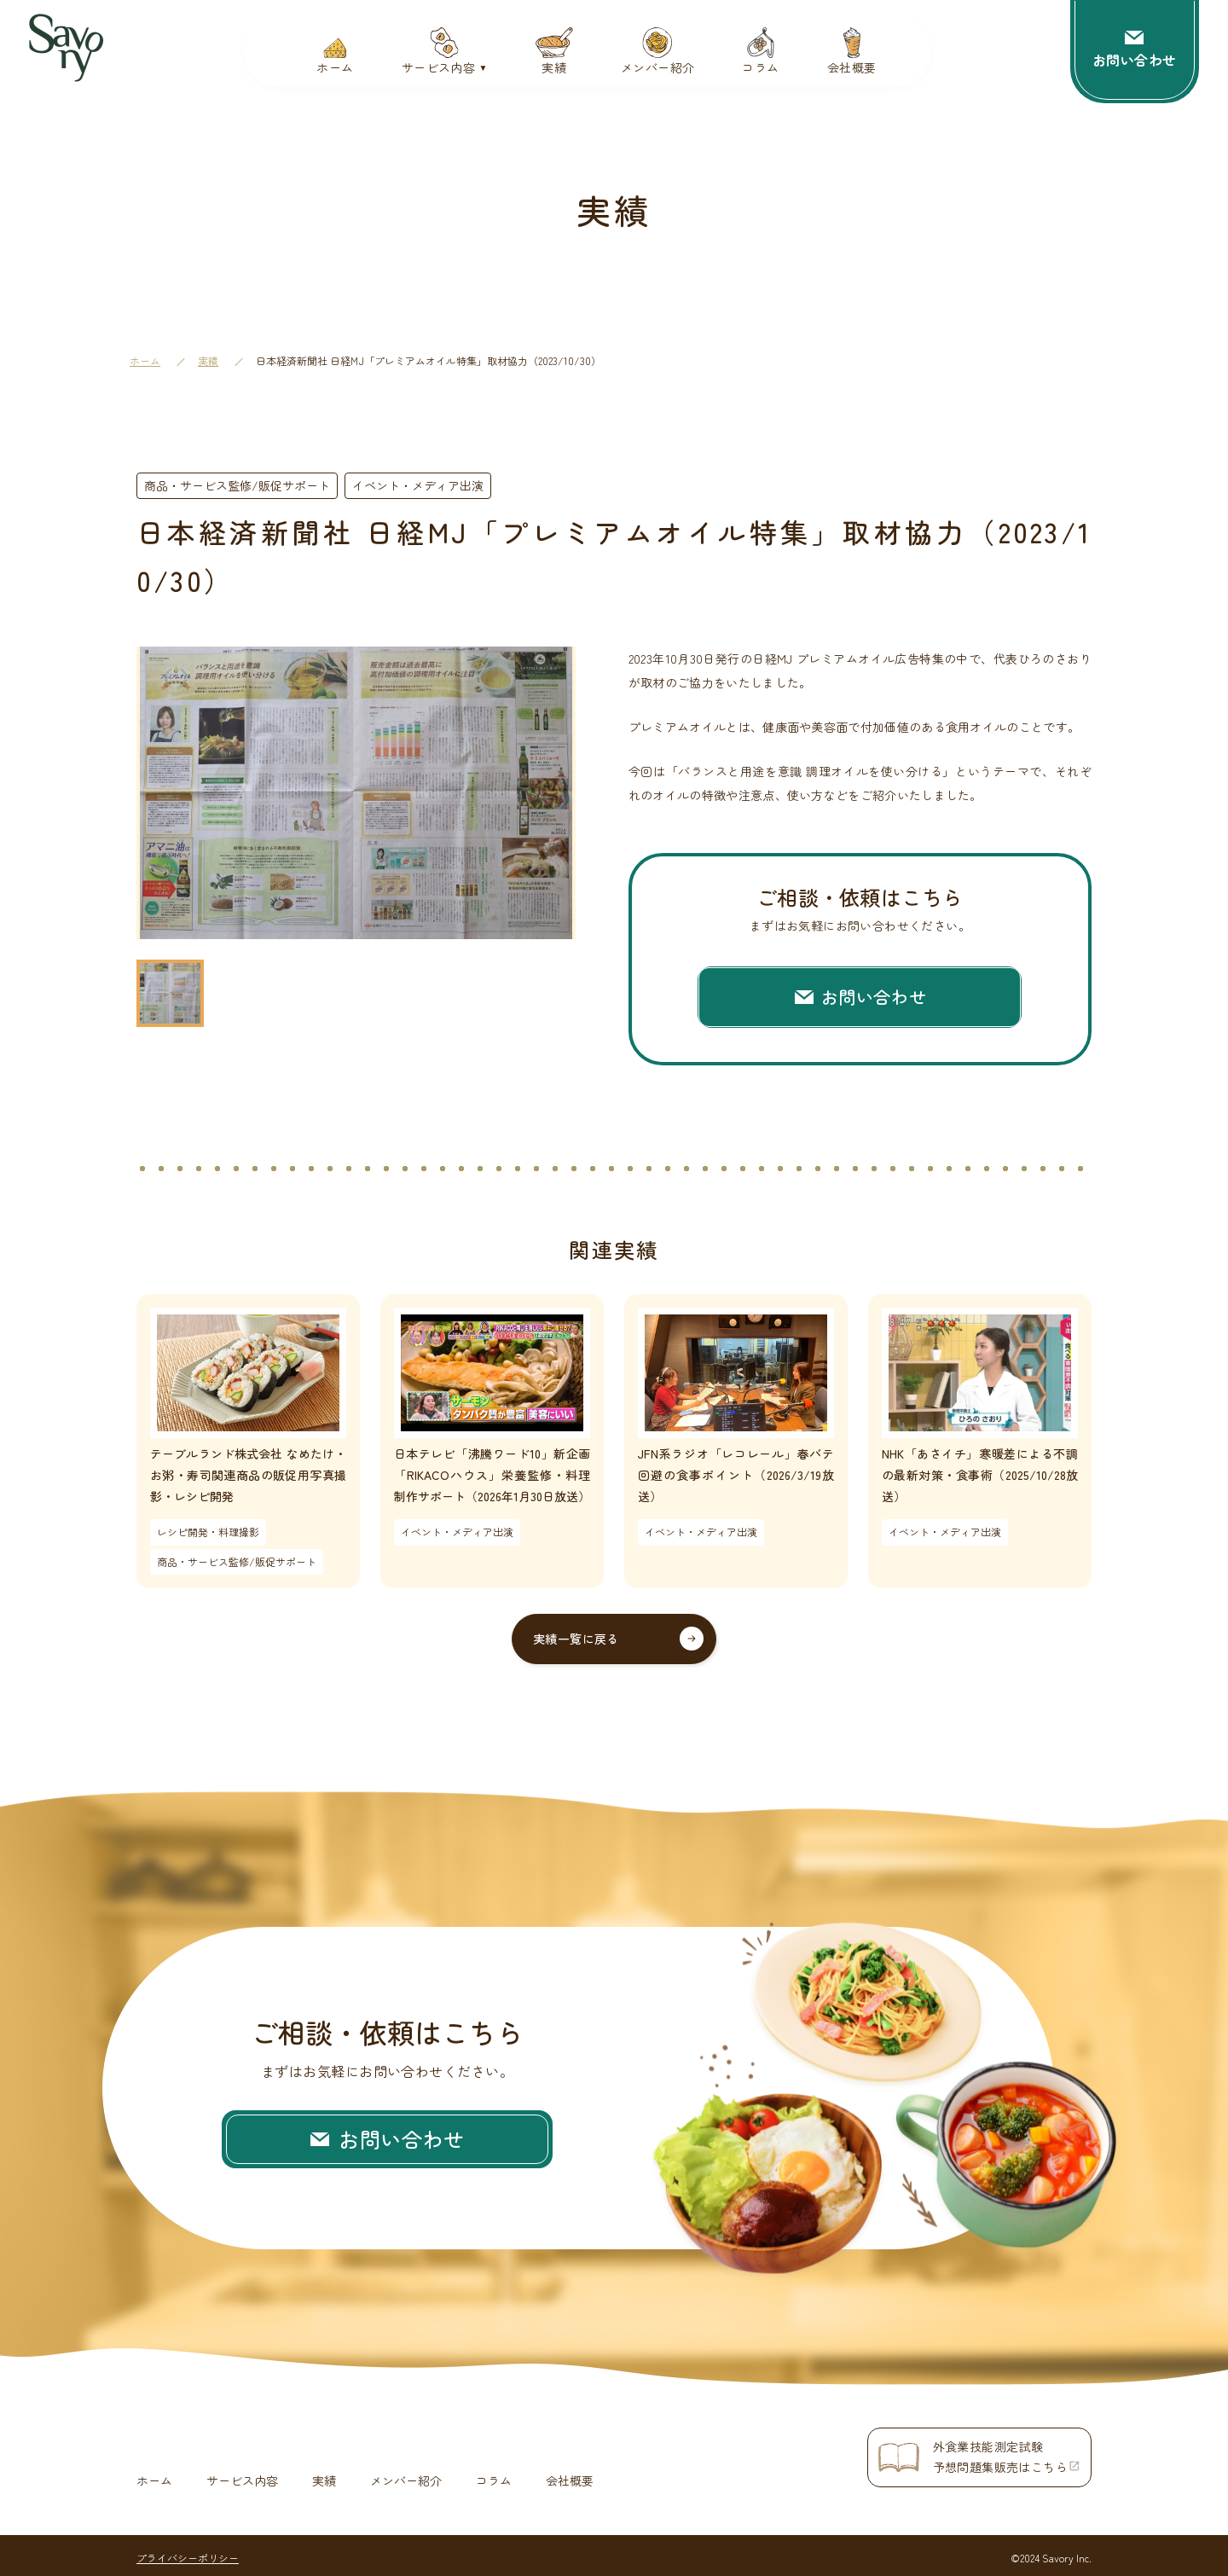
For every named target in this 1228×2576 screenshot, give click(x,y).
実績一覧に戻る (576, 1638)
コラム (494, 2476)
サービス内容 (242, 2476)
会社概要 (570, 2476)
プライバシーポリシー (187, 2552)
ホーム (145, 360)
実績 (208, 360)
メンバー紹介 (406, 2476)
